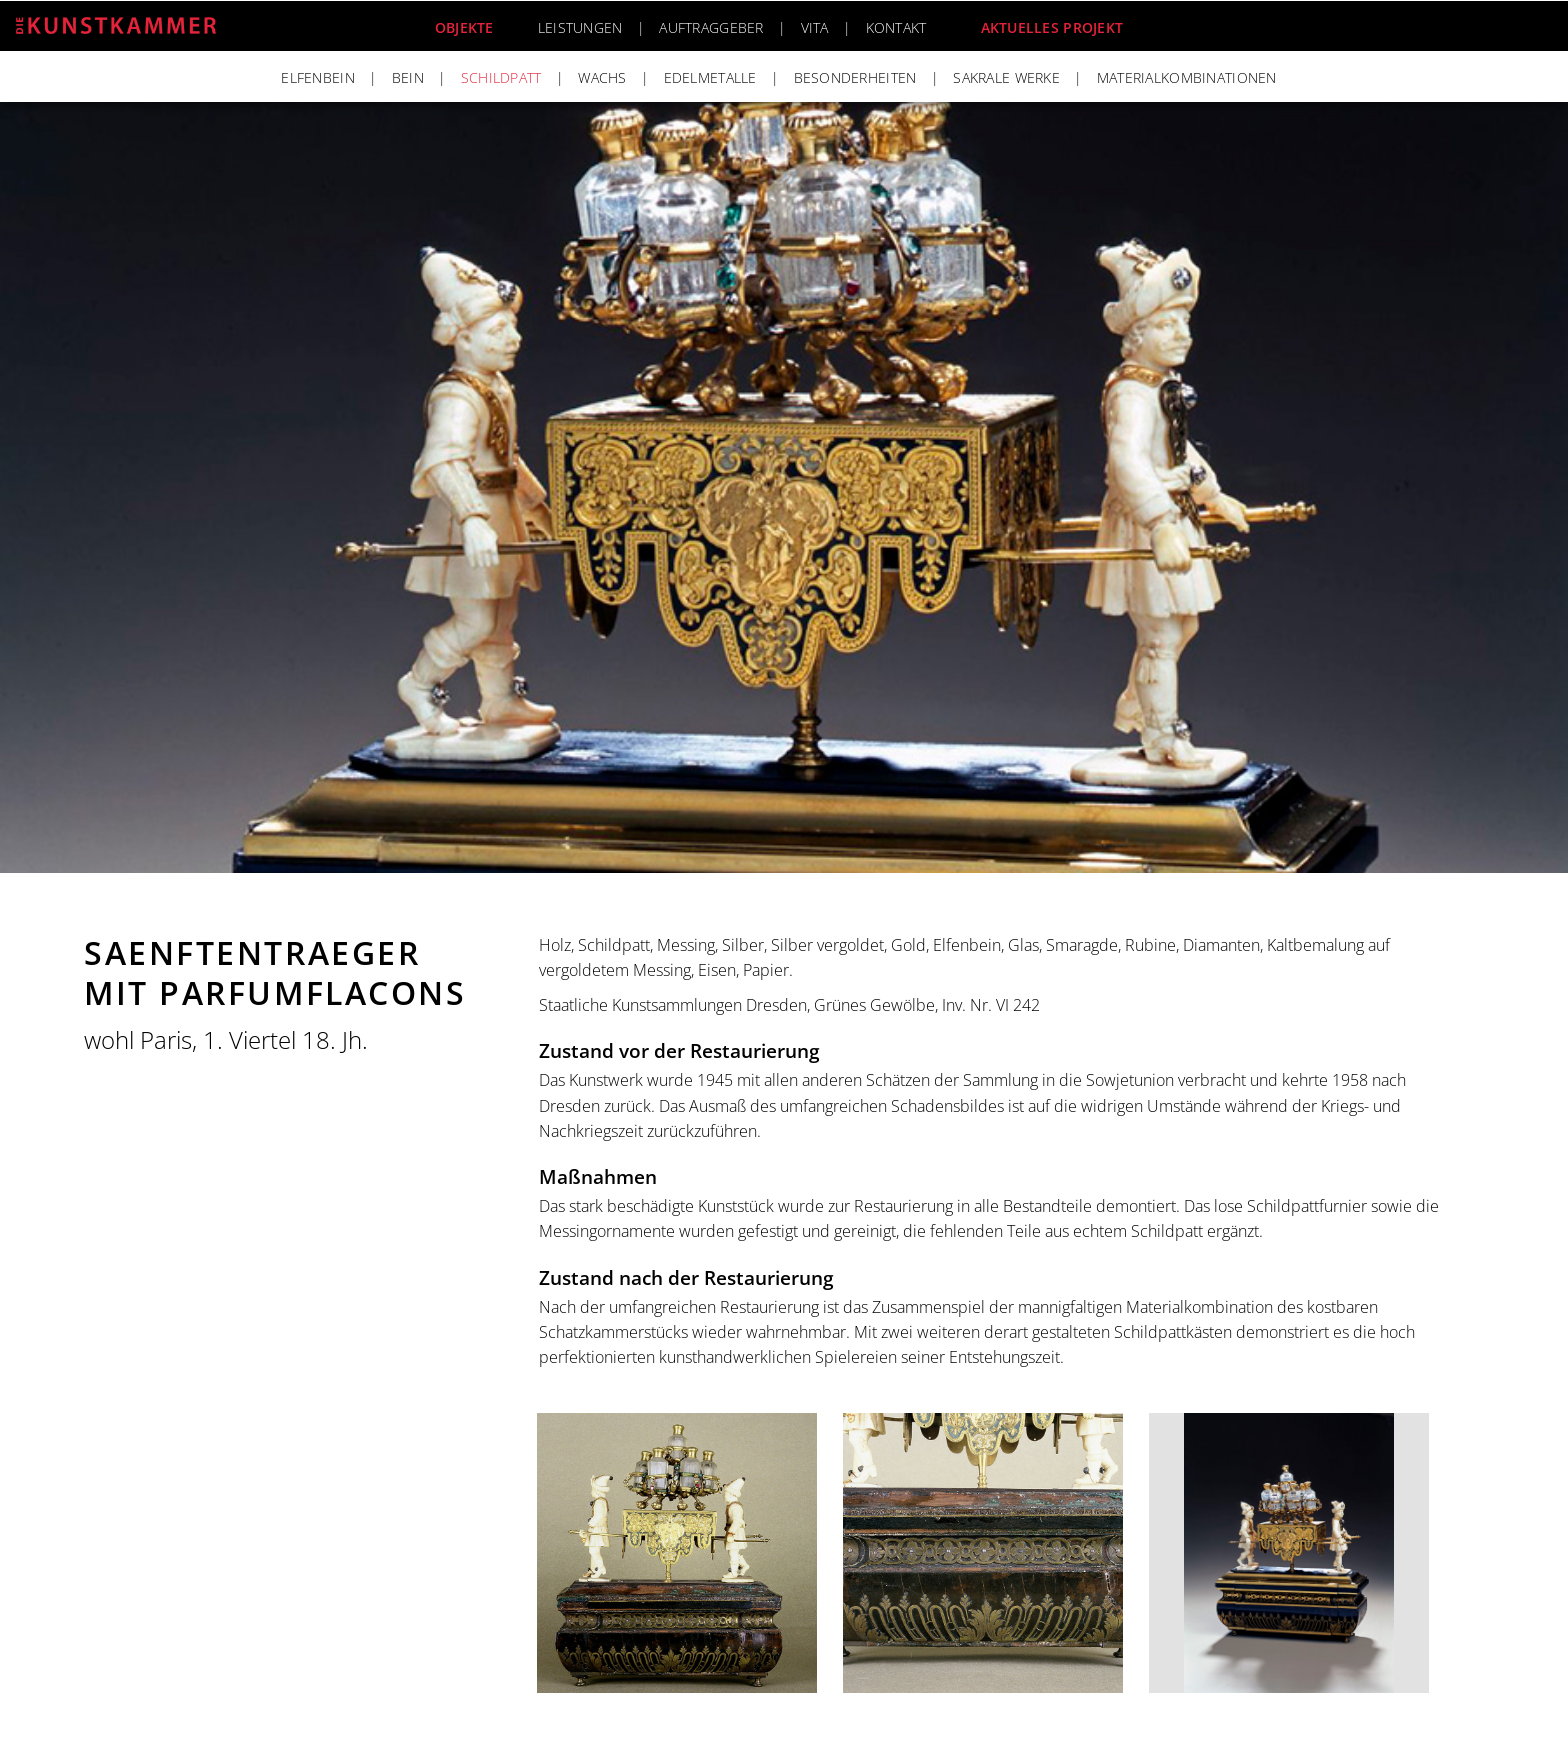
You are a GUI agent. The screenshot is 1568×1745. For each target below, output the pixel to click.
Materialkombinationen (1187, 77)
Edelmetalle (710, 77)
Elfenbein (318, 77)
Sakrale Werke (1006, 77)
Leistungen (580, 27)
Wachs (602, 77)
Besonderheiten (855, 77)
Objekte (464, 27)
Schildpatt (501, 77)
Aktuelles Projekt (1052, 27)
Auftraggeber (711, 27)
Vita (815, 27)
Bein (408, 77)
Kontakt (896, 27)
